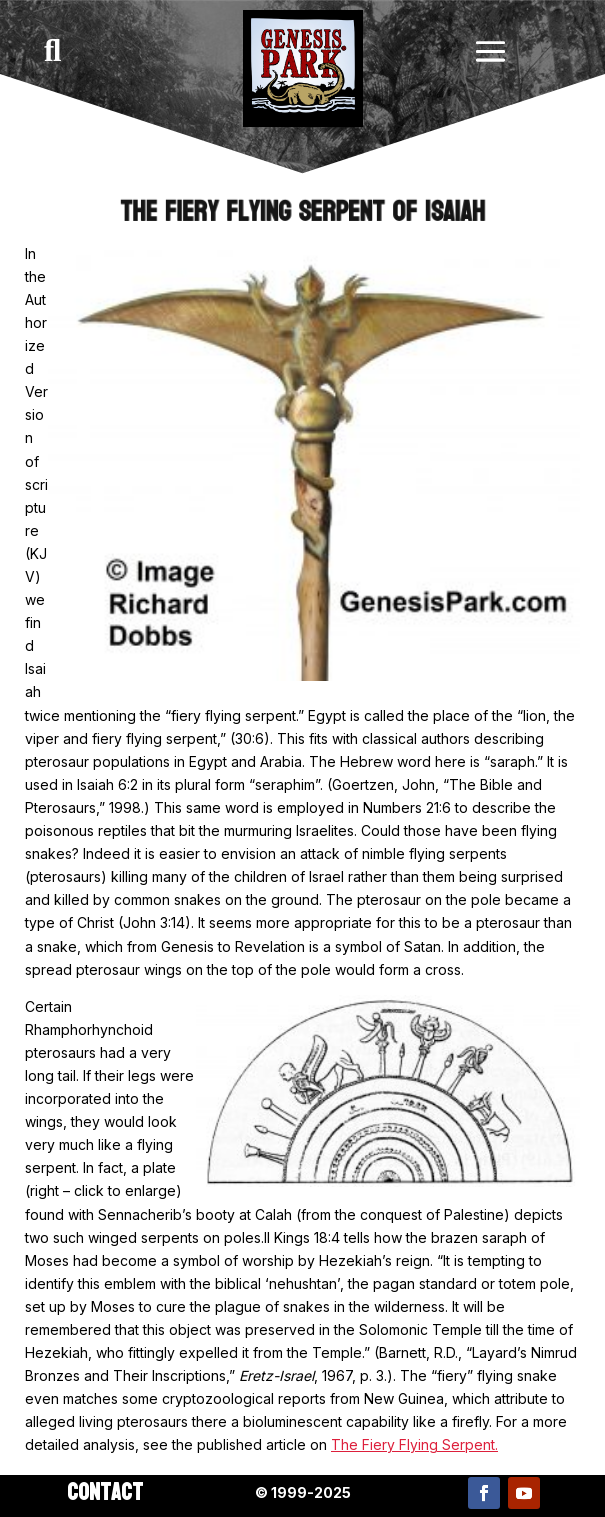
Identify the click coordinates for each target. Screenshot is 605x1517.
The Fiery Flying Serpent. (414, 1444)
